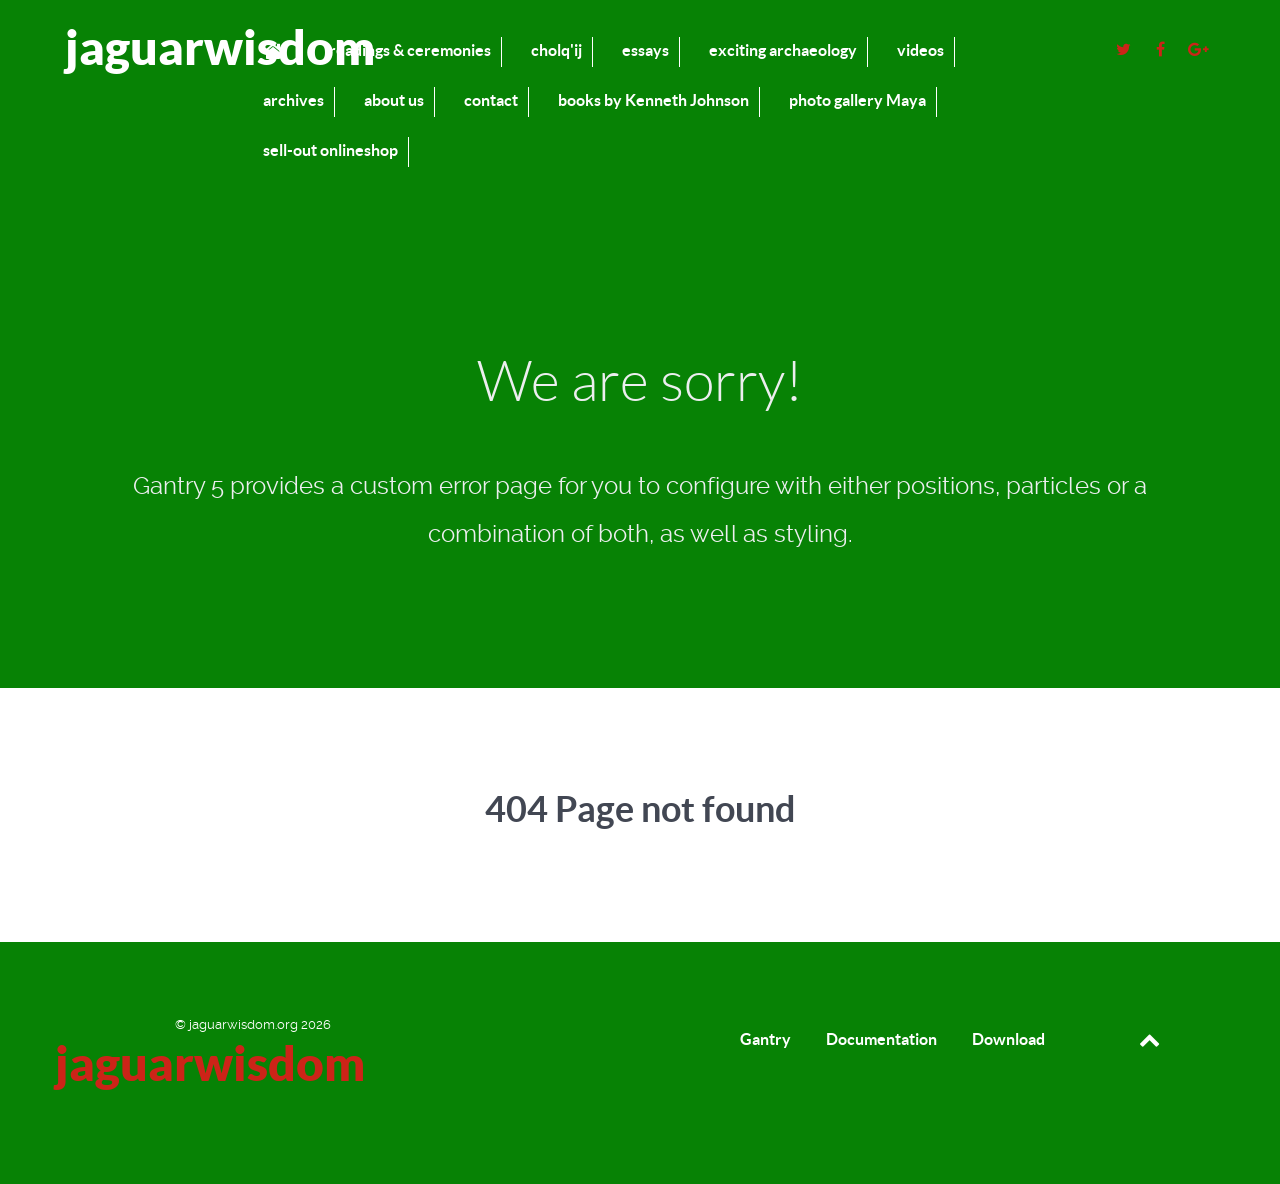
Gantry (765, 1039)
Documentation (881, 1039)
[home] (276, 50)
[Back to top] (1149, 1039)
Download (1008, 1039)
